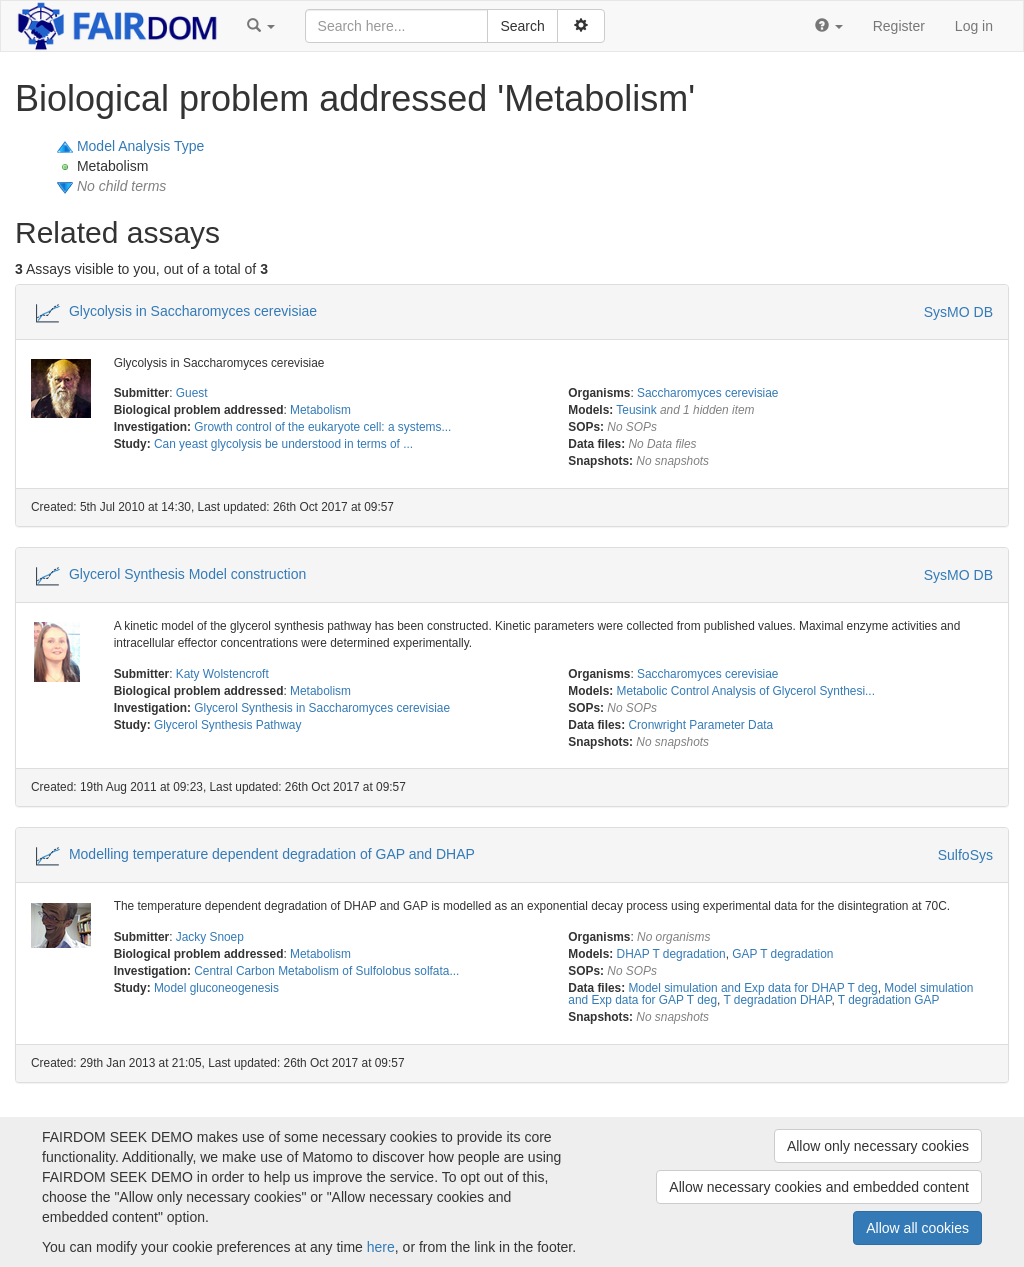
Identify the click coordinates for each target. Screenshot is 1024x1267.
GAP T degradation (782, 954)
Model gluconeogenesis (216, 988)
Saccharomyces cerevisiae (707, 393)
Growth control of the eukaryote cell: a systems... (322, 427)
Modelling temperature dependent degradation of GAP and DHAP (272, 854)
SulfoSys (965, 855)
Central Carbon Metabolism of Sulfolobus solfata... (326, 971)
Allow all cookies (917, 1228)
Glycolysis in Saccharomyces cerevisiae (193, 310)
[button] (261, 26)
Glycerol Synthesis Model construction (187, 574)
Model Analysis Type (140, 146)
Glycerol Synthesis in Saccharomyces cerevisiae (322, 708)
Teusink (636, 410)
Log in (974, 26)
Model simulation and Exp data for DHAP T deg (752, 988)
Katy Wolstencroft (222, 674)
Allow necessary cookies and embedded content (819, 1187)
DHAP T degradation (671, 954)
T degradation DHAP (777, 1000)
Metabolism (320, 410)
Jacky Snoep (210, 937)
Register (899, 26)
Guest (192, 393)
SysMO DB (958, 312)
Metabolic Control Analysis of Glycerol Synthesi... (746, 691)
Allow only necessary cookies (878, 1146)
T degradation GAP (889, 1000)
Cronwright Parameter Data (700, 725)
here (381, 1247)
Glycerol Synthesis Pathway (227, 725)
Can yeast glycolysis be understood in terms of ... (283, 444)
